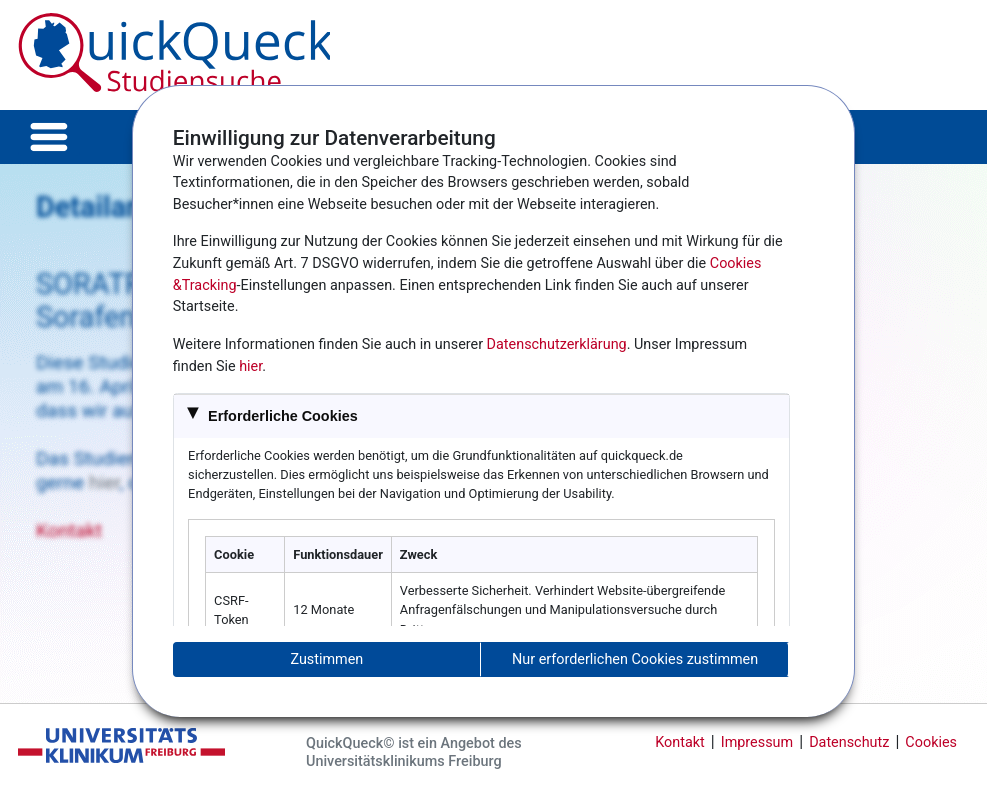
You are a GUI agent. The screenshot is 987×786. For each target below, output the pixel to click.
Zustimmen (326, 659)
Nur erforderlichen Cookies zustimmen (635, 659)
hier (250, 366)
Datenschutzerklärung (557, 344)
